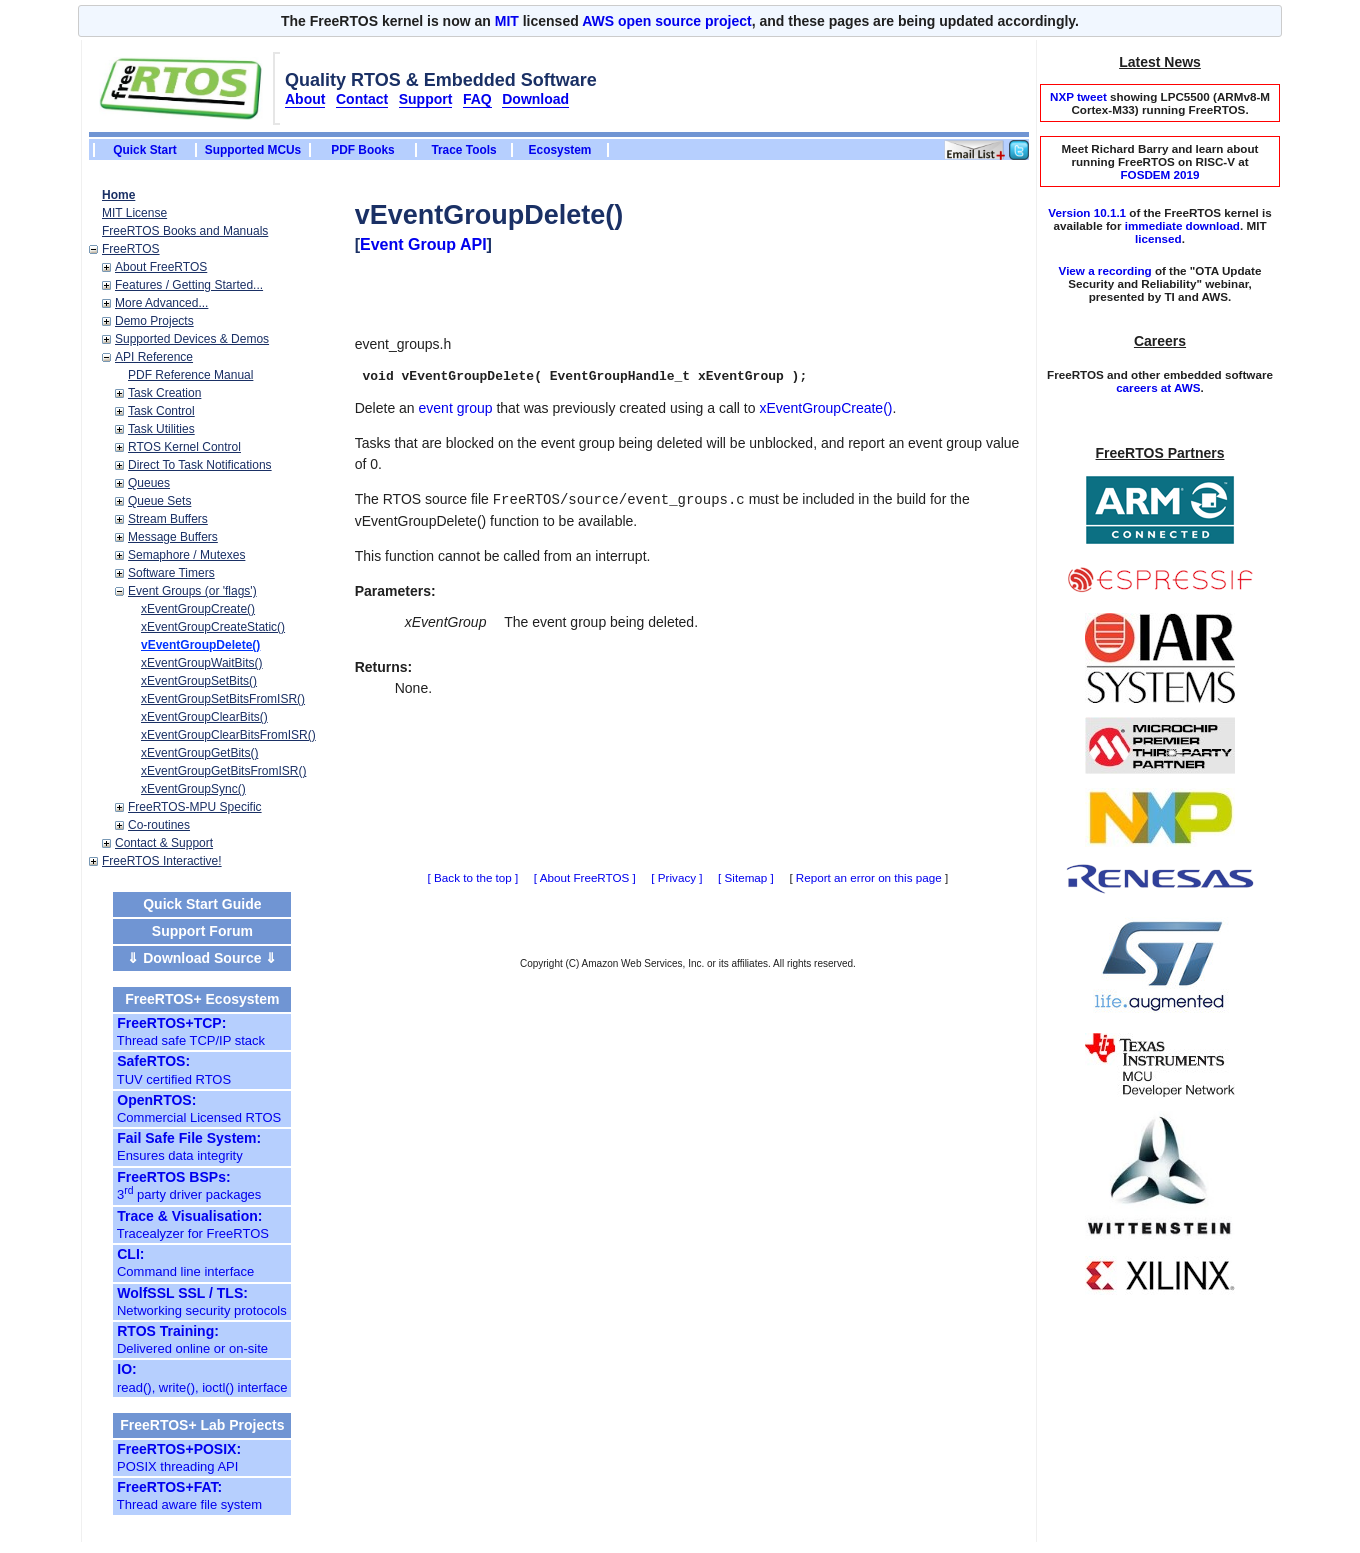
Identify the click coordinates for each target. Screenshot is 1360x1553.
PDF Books (362, 150)
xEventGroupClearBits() (204, 717)
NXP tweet (1078, 96)
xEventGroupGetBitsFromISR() (223, 771)
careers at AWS (1158, 387)
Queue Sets (159, 501)
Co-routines (159, 825)
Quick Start (144, 150)
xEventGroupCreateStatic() (213, 627)
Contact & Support (164, 843)
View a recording (1105, 270)
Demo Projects (154, 321)
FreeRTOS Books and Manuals (185, 231)
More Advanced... (161, 303)
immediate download (1182, 225)
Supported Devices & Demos (192, 339)
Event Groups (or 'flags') (192, 591)
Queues (149, 483)
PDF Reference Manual (190, 375)
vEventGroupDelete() (200, 645)
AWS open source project (667, 21)
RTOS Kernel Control (184, 447)
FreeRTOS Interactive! (162, 861)
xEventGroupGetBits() (199, 753)
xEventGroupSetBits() (199, 681)
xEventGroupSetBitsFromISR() (223, 699)
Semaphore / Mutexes (186, 555)
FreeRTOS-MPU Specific (195, 807)
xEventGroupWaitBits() (202, 663)
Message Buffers (173, 537)
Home (118, 195)
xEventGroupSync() (193, 789)
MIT (507, 21)
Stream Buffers (168, 519)
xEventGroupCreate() (198, 609)
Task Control (161, 411)
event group (456, 408)
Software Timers (171, 573)
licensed (1158, 238)
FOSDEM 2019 (1159, 174)
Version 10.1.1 (1087, 212)
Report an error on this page (869, 877)
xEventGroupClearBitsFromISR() (228, 735)
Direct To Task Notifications (200, 465)
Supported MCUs (253, 150)
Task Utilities (161, 429)
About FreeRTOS (161, 267)
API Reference (154, 357)
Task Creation (164, 393)
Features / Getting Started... (189, 285)
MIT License (134, 213)
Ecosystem (560, 150)
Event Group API (423, 244)
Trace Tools (463, 150)
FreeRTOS (131, 249)
